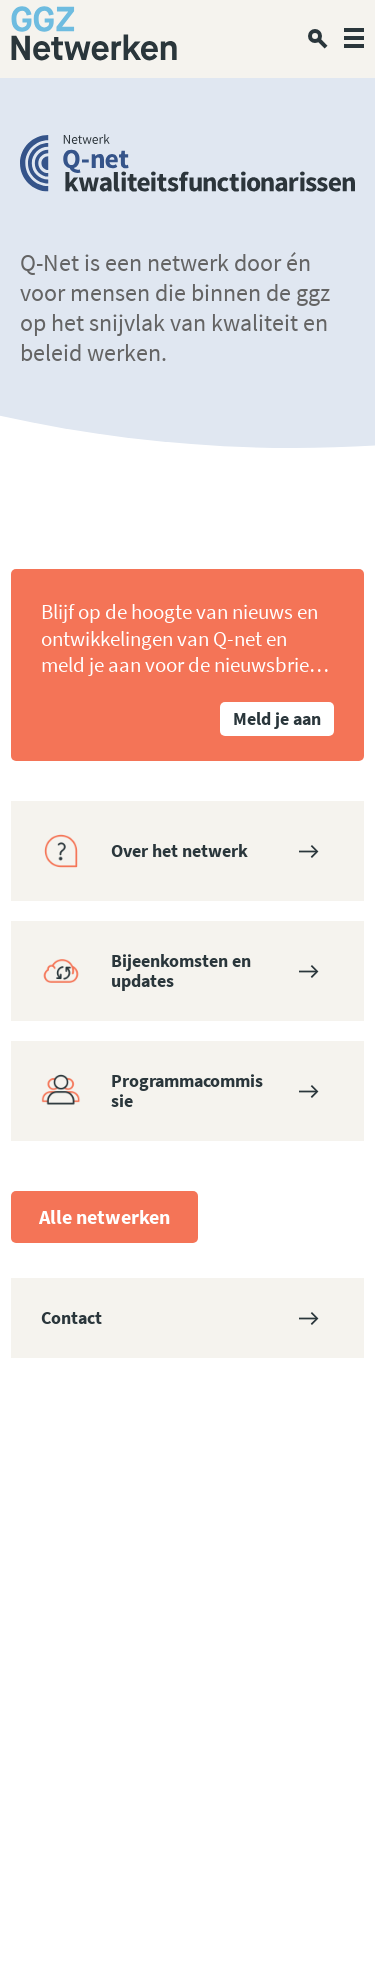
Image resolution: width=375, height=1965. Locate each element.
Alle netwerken (104, 1216)
